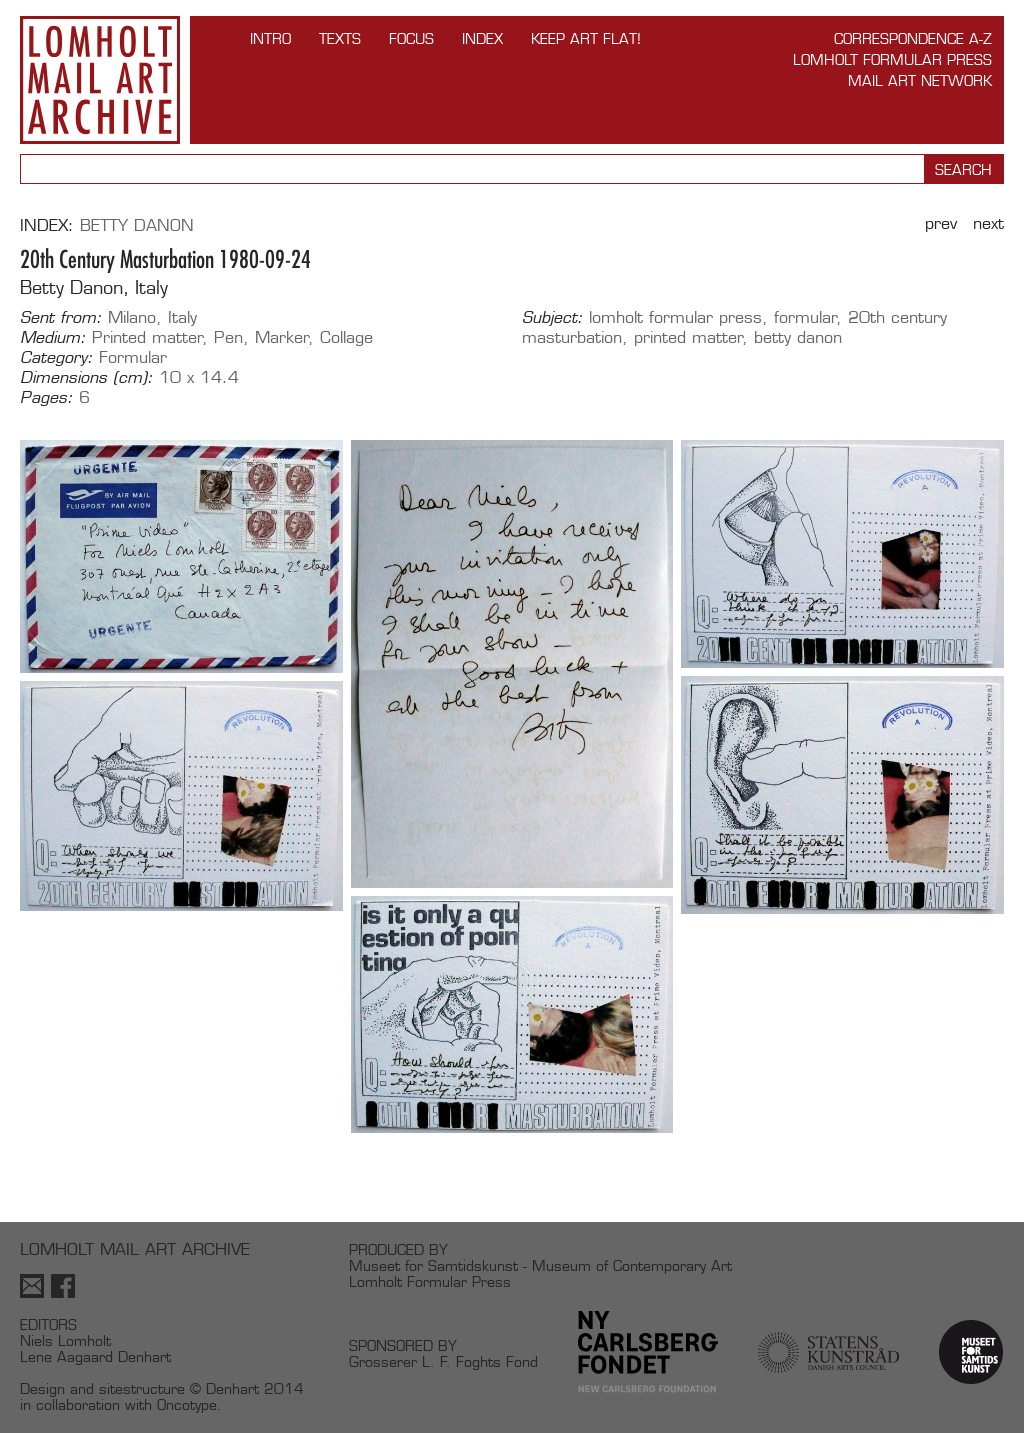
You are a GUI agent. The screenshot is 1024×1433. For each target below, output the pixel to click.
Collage (346, 337)
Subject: (552, 318)
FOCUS (411, 38)
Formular (133, 357)
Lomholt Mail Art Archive (100, 80)
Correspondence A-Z (913, 38)
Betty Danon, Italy (94, 287)
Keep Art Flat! (586, 38)
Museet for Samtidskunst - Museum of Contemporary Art (540, 1265)
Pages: (46, 398)
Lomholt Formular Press (892, 59)
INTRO (270, 38)
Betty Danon (137, 225)
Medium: (53, 338)
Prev (941, 223)
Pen (228, 337)
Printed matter (147, 337)
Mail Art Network (920, 80)
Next (988, 223)
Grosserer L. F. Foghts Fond (443, 1361)
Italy (182, 317)
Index (482, 38)
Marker (282, 337)
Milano (132, 317)
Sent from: (61, 318)
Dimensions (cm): (86, 378)
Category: (56, 358)
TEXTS (340, 38)
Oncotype (187, 1404)
